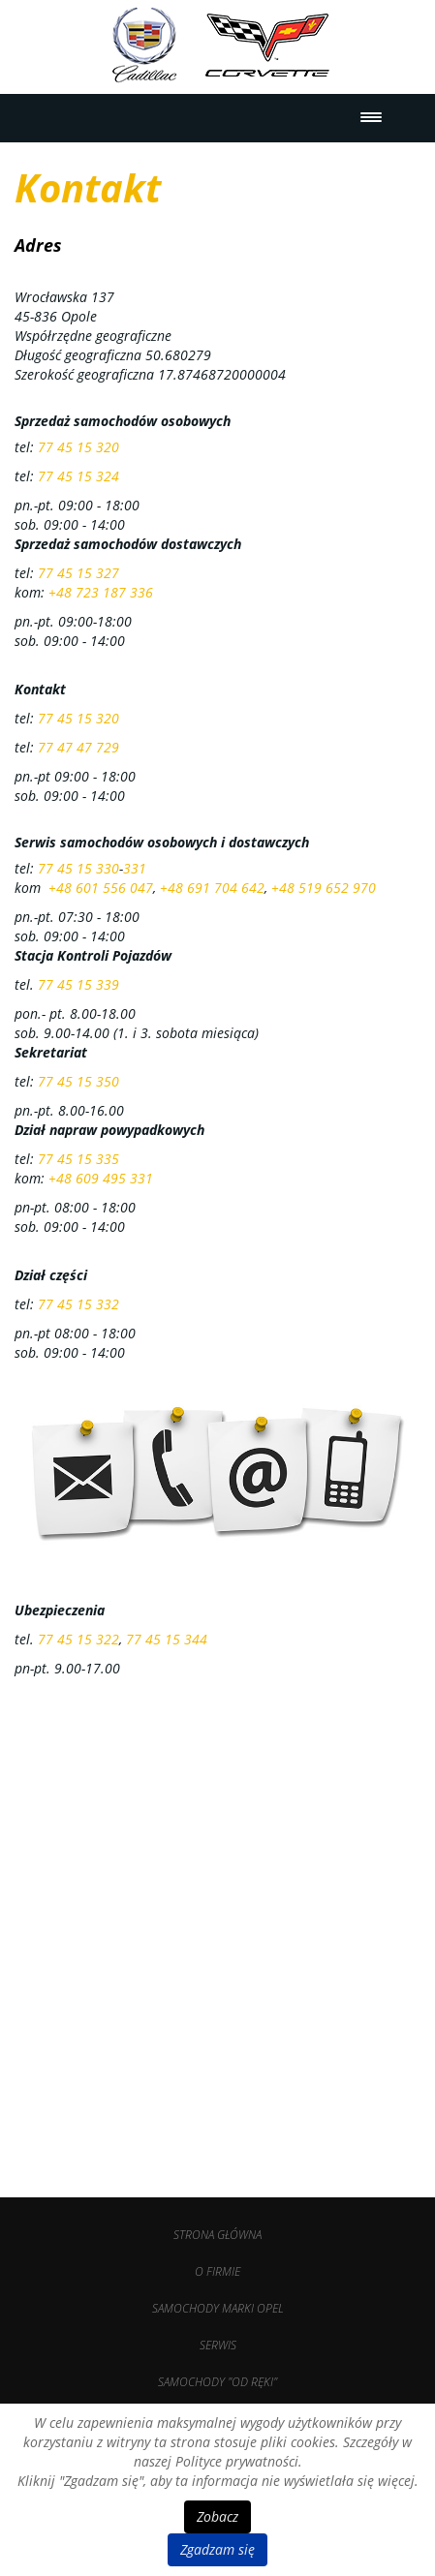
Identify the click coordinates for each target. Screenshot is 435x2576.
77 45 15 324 (78, 476)
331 (134, 868)
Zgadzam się (217, 2549)
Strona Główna (217, 2234)
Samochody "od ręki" (217, 2382)
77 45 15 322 (76, 1639)
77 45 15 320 (78, 447)
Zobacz (217, 2516)
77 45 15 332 (78, 1304)
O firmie (217, 2271)
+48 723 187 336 (100, 592)
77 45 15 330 (78, 868)
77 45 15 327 (78, 573)
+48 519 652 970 (323, 887)
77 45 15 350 (78, 1081)
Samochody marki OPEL (218, 2308)
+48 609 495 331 (100, 1178)
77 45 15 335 (78, 1159)
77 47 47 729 (78, 747)
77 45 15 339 (78, 984)
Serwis (218, 2345)
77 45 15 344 (166, 1639)
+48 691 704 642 (212, 887)
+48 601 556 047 (100, 887)
